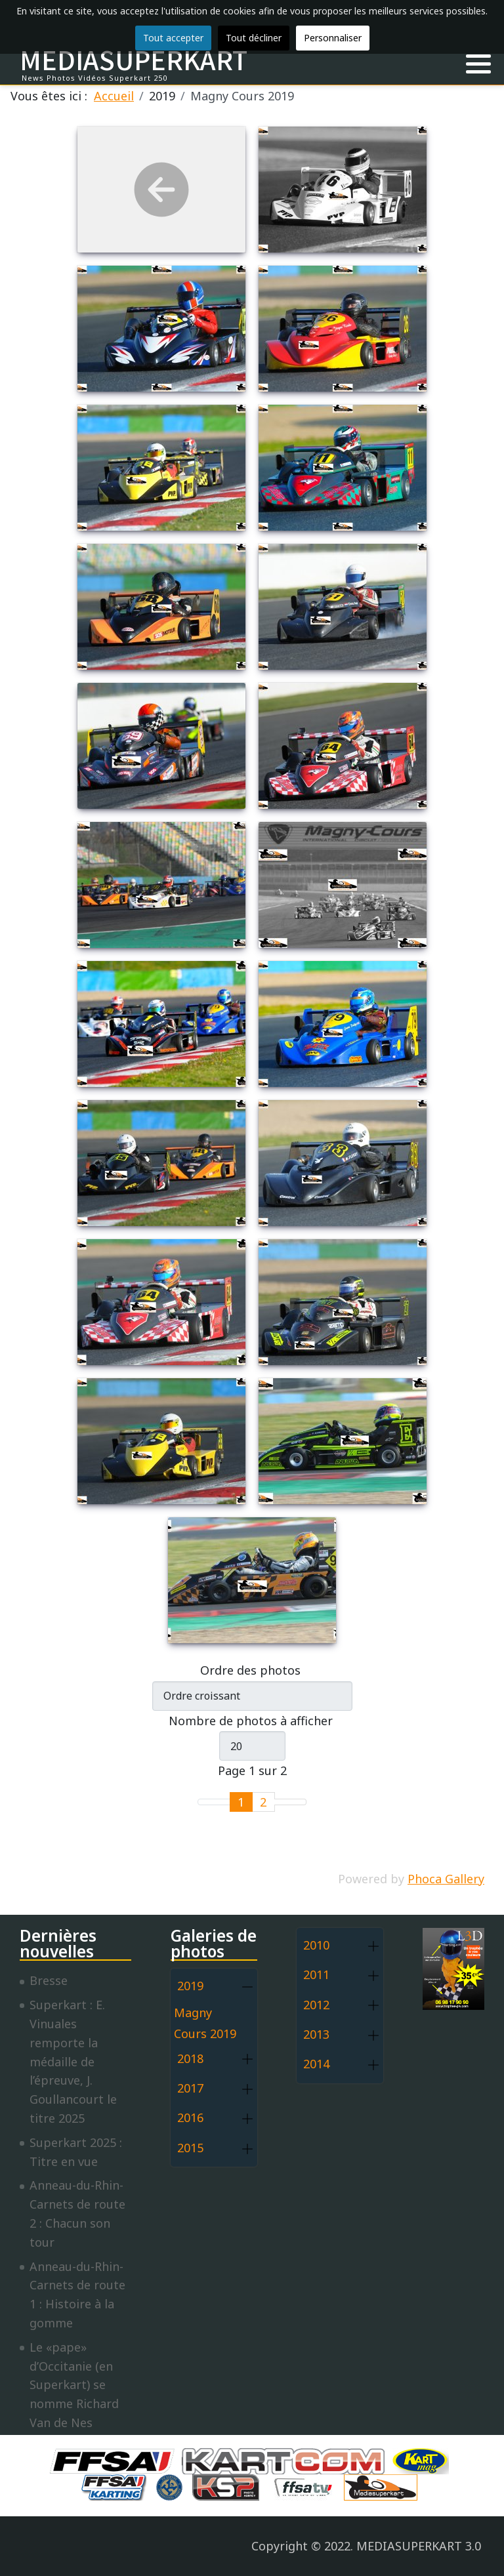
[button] (478, 64)
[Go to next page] (282, 1802)
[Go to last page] (298, 1802)
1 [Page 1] (241, 1802)
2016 (190, 2117)
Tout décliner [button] (254, 37)
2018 (190, 2058)
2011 (316, 1974)
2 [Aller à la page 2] (263, 1802)
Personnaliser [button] (333, 37)
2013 (316, 2034)
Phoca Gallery (446, 1879)
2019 (190, 1985)
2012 (316, 2005)
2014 (316, 2064)
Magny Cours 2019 (205, 2023)
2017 (190, 2088)
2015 (190, 2148)
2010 (316, 1945)
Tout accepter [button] (173, 37)
